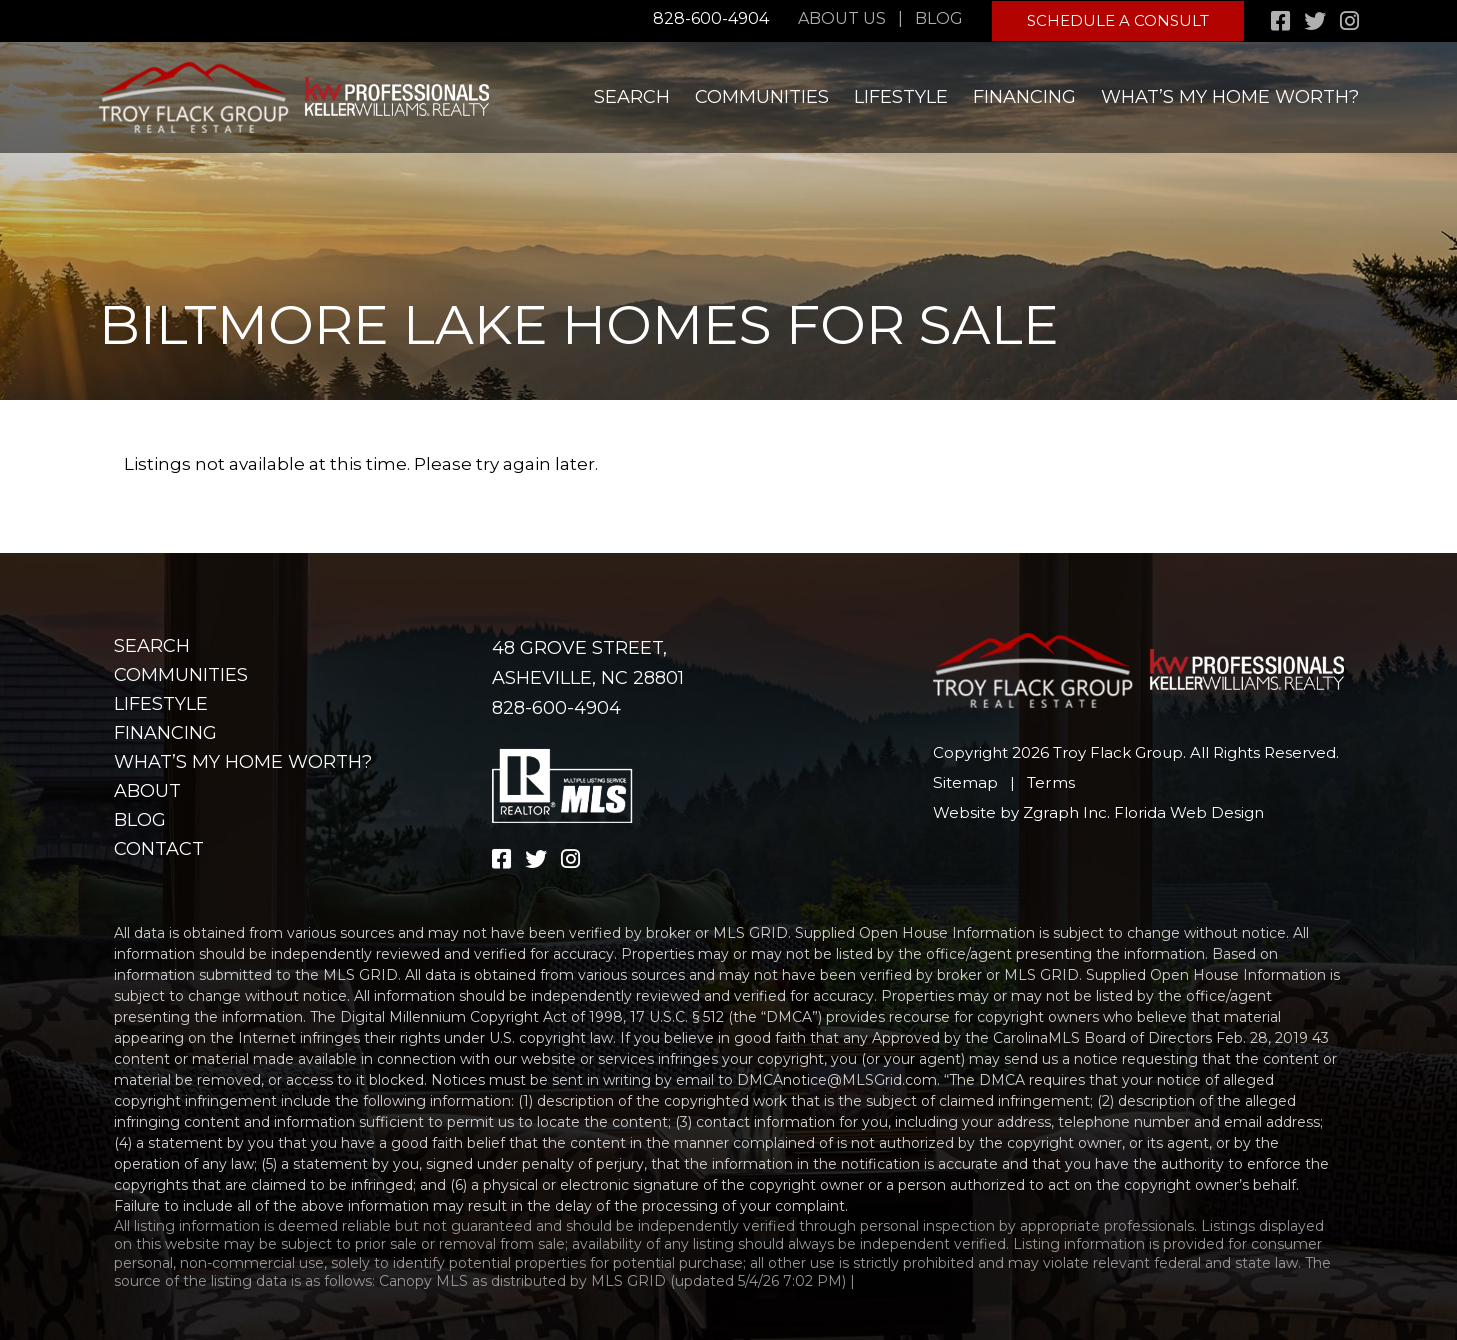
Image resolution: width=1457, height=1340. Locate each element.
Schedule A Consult (1119, 19)
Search (632, 95)
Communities (762, 95)
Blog (941, 18)
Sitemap (965, 782)
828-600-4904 (711, 18)
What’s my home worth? (1230, 95)
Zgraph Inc (1064, 812)
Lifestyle (901, 95)
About (147, 791)
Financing (1024, 95)
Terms (1049, 782)
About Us (844, 18)
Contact (159, 849)
